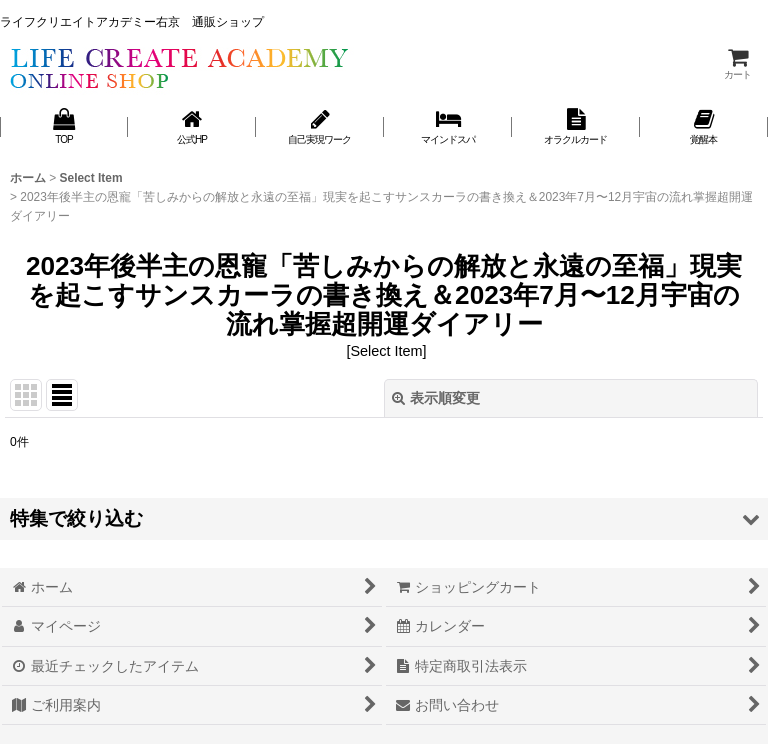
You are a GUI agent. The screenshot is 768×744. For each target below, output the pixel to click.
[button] (384, 518)
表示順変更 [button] (436, 398)
